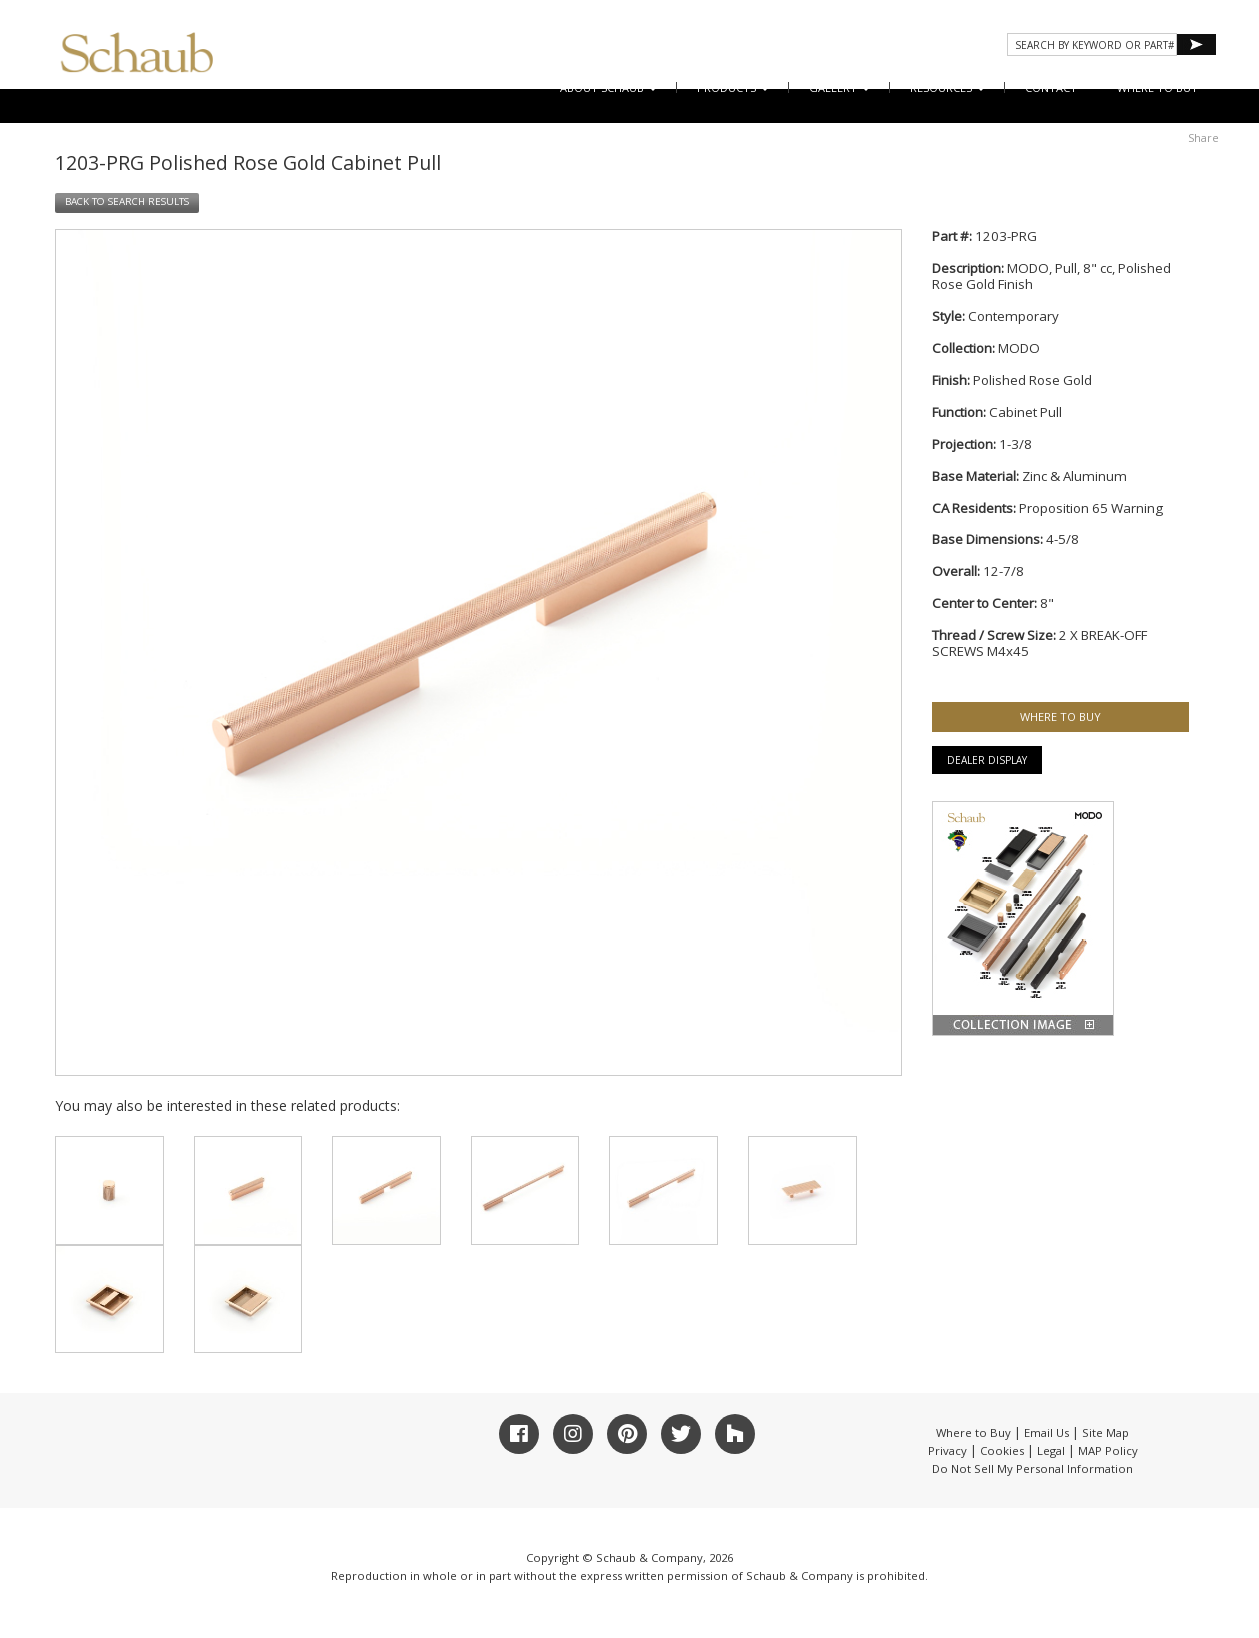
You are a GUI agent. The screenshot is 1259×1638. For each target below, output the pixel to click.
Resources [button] (947, 87)
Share (1203, 137)
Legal (1051, 1450)
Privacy (947, 1450)
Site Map (1105, 1432)
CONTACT (1051, 87)
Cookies (1002, 1450)
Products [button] (733, 87)
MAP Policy (1108, 1450)
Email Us (1046, 1432)
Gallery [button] (839, 87)
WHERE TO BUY (1157, 87)
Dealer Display (987, 760)
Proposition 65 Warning (1091, 508)
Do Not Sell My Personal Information (1032, 1468)
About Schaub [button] (608, 87)
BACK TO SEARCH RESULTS (127, 201)
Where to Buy (973, 1432)
